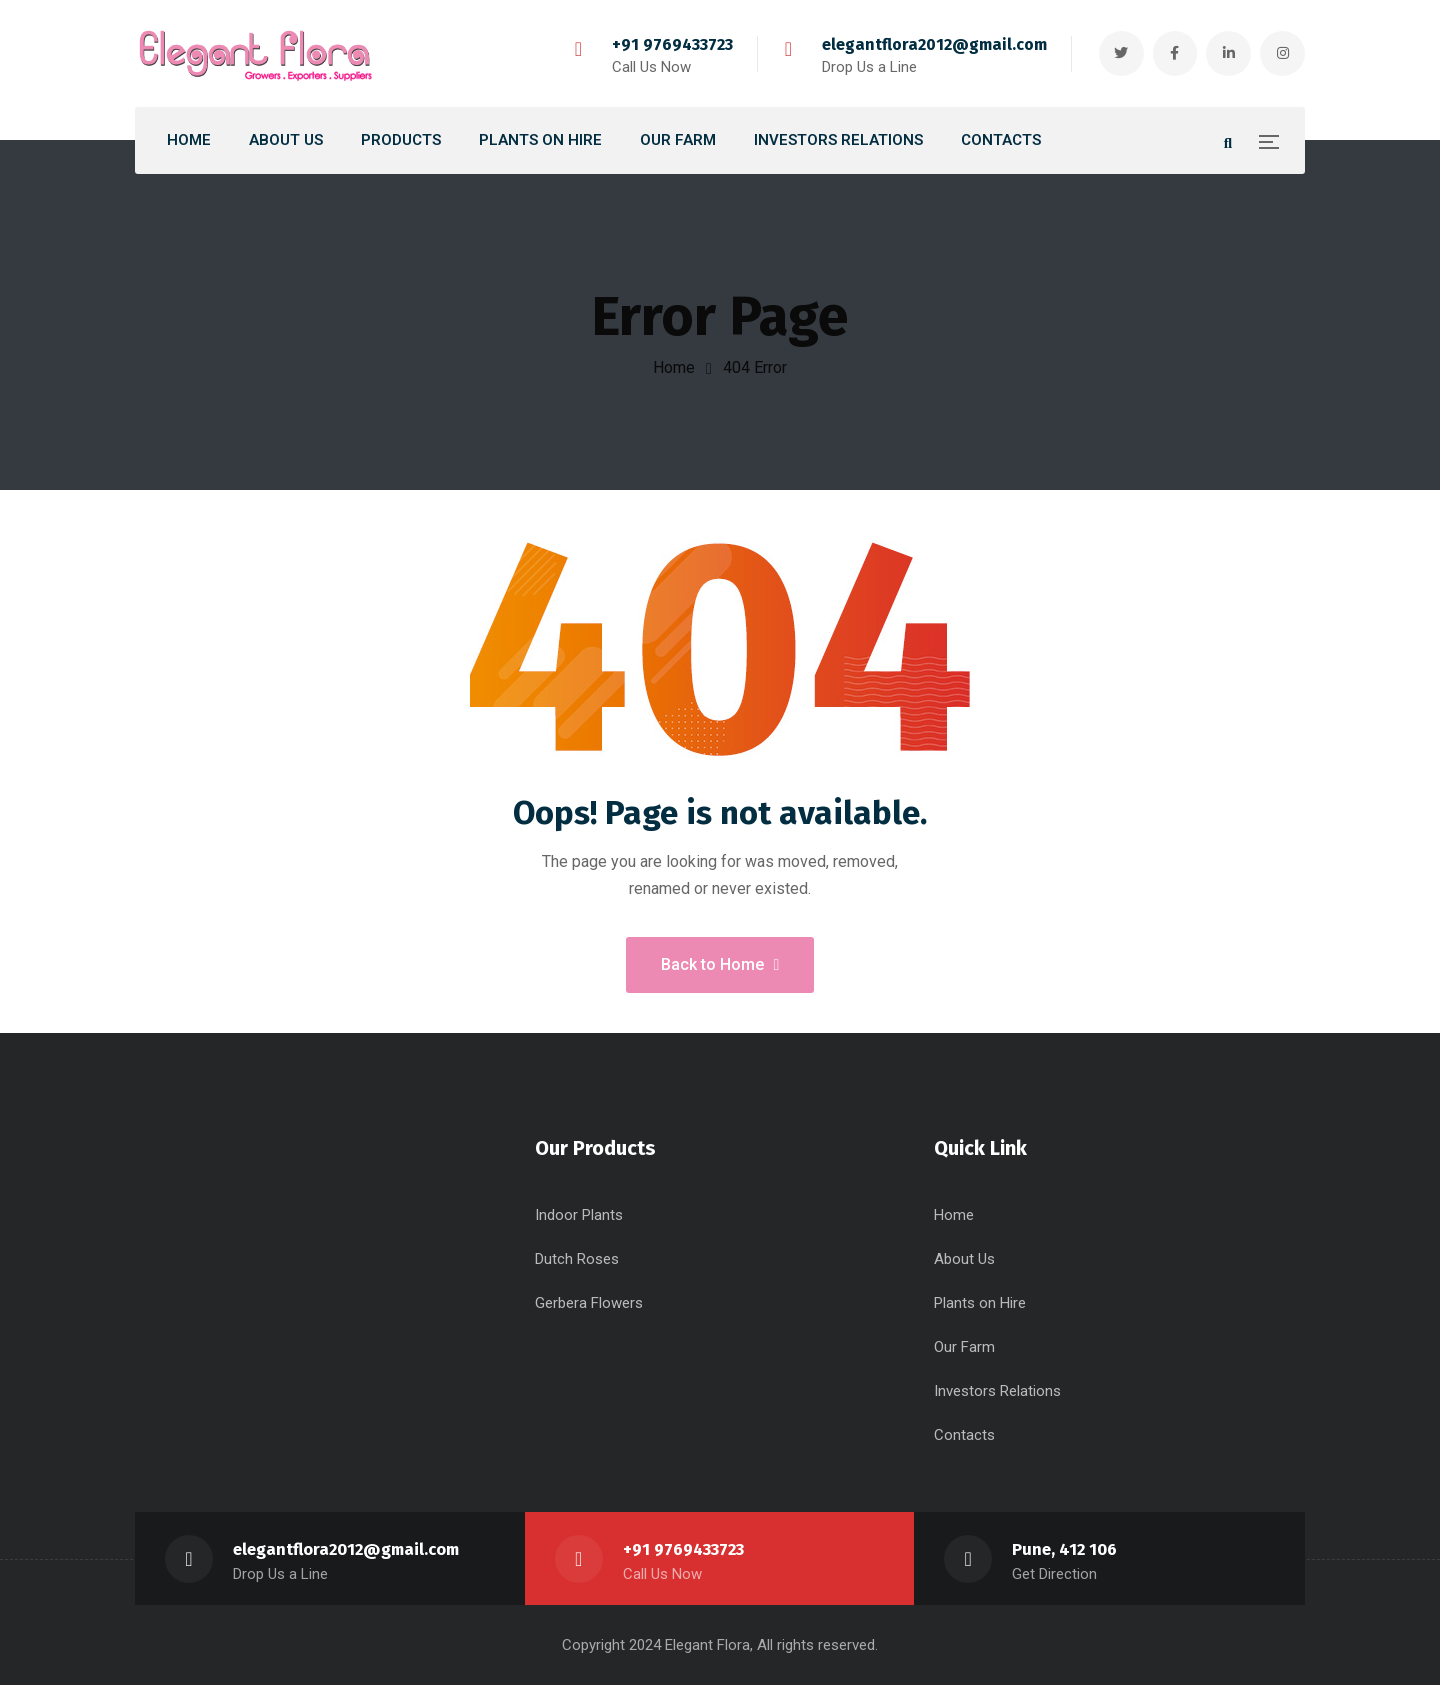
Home (674, 367)
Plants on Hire (980, 1303)
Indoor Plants (579, 1215)
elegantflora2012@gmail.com (933, 44)
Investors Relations (997, 1391)
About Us (964, 1259)
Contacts (964, 1435)
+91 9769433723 (671, 44)
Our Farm (964, 1347)
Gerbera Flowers (589, 1303)
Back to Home (720, 964)
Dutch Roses (577, 1259)
